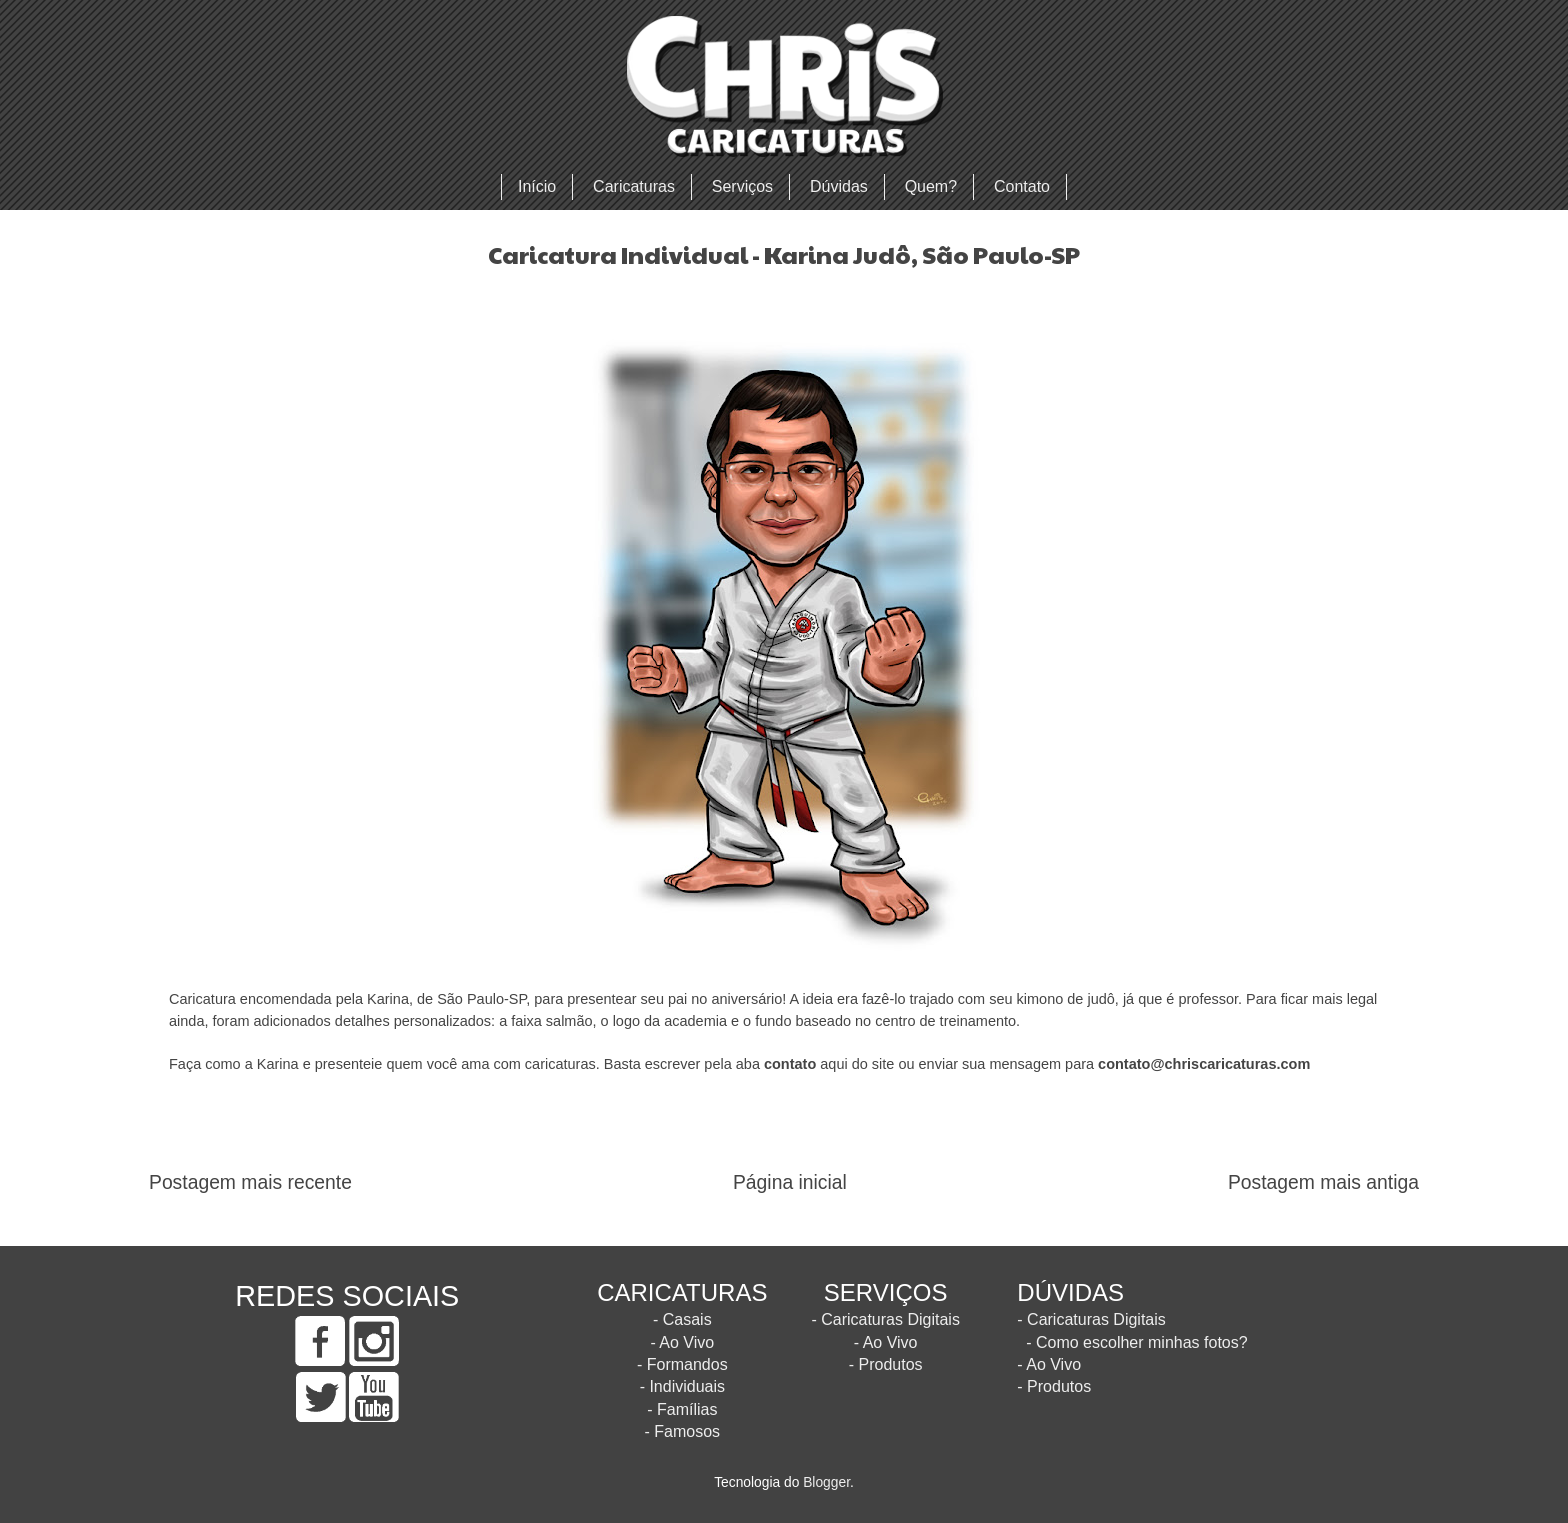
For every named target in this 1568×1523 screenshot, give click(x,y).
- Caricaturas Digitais (885, 1319)
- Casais (682, 1319)
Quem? (931, 186)
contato (790, 1064)
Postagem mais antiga (1323, 1182)
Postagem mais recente (250, 1182)
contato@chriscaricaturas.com (1204, 1064)
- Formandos (682, 1364)
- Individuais (682, 1386)
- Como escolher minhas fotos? (1136, 1342)
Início (537, 186)
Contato (1022, 186)
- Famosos (683, 1431)
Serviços (742, 186)
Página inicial (790, 1182)
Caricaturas (634, 186)
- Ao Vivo (682, 1342)
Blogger (826, 1482)
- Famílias (682, 1409)
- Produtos (886, 1364)
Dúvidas (839, 186)
